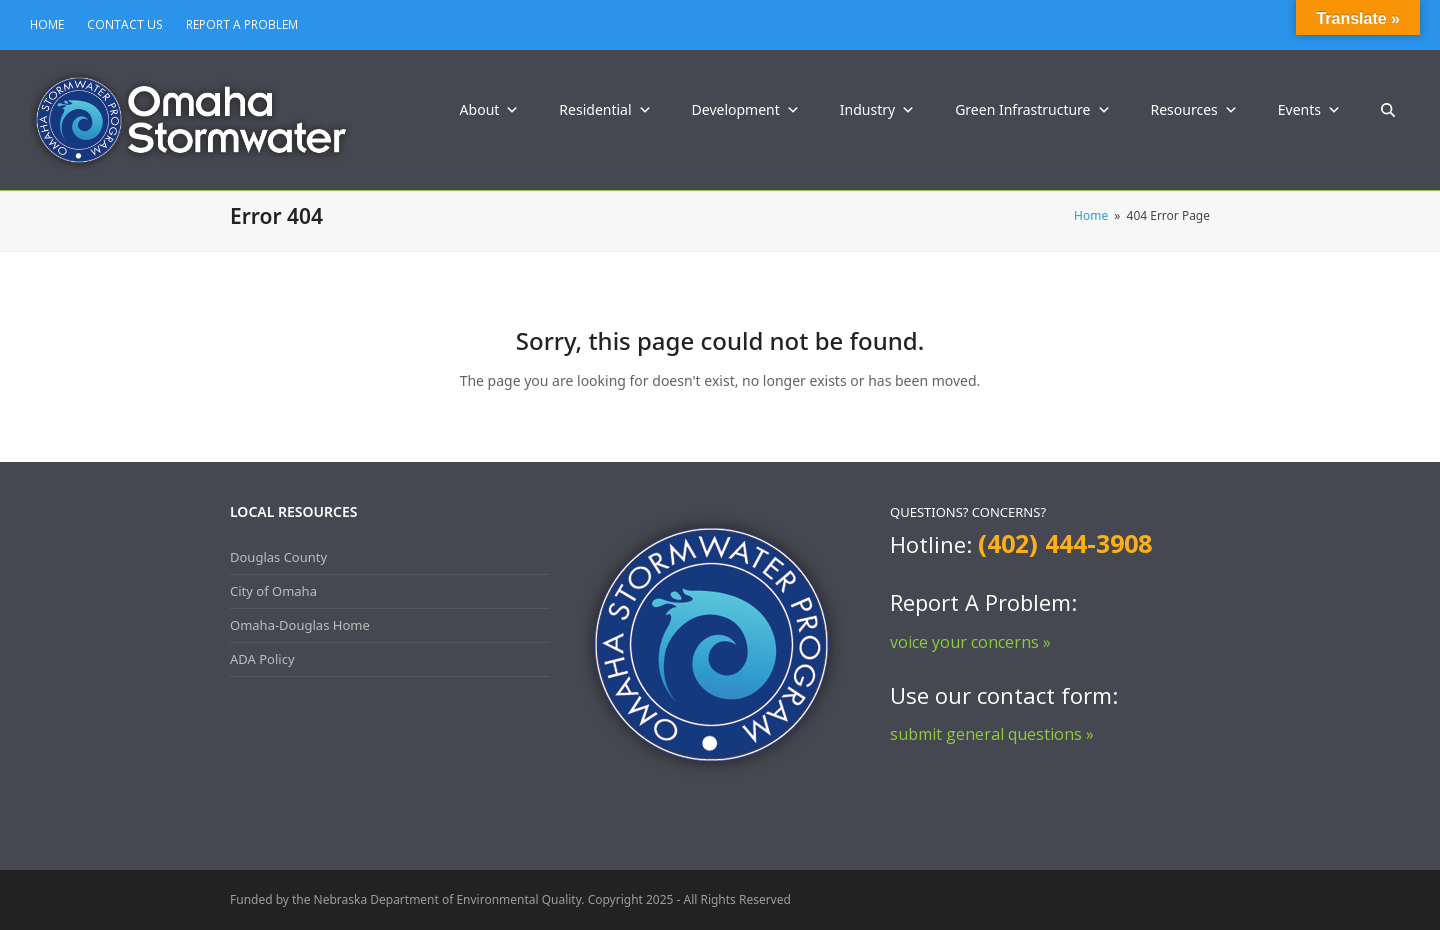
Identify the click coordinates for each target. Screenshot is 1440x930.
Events (1309, 110)
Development (746, 110)
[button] (1388, 110)
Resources (1194, 110)
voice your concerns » (970, 642)
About (490, 110)
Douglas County (278, 557)
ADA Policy (262, 659)
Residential (605, 110)
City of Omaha (273, 591)
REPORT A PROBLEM (242, 24)
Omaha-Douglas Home (300, 625)
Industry (877, 110)
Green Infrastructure (1032, 110)
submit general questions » (992, 734)
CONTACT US (125, 24)
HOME (47, 24)
